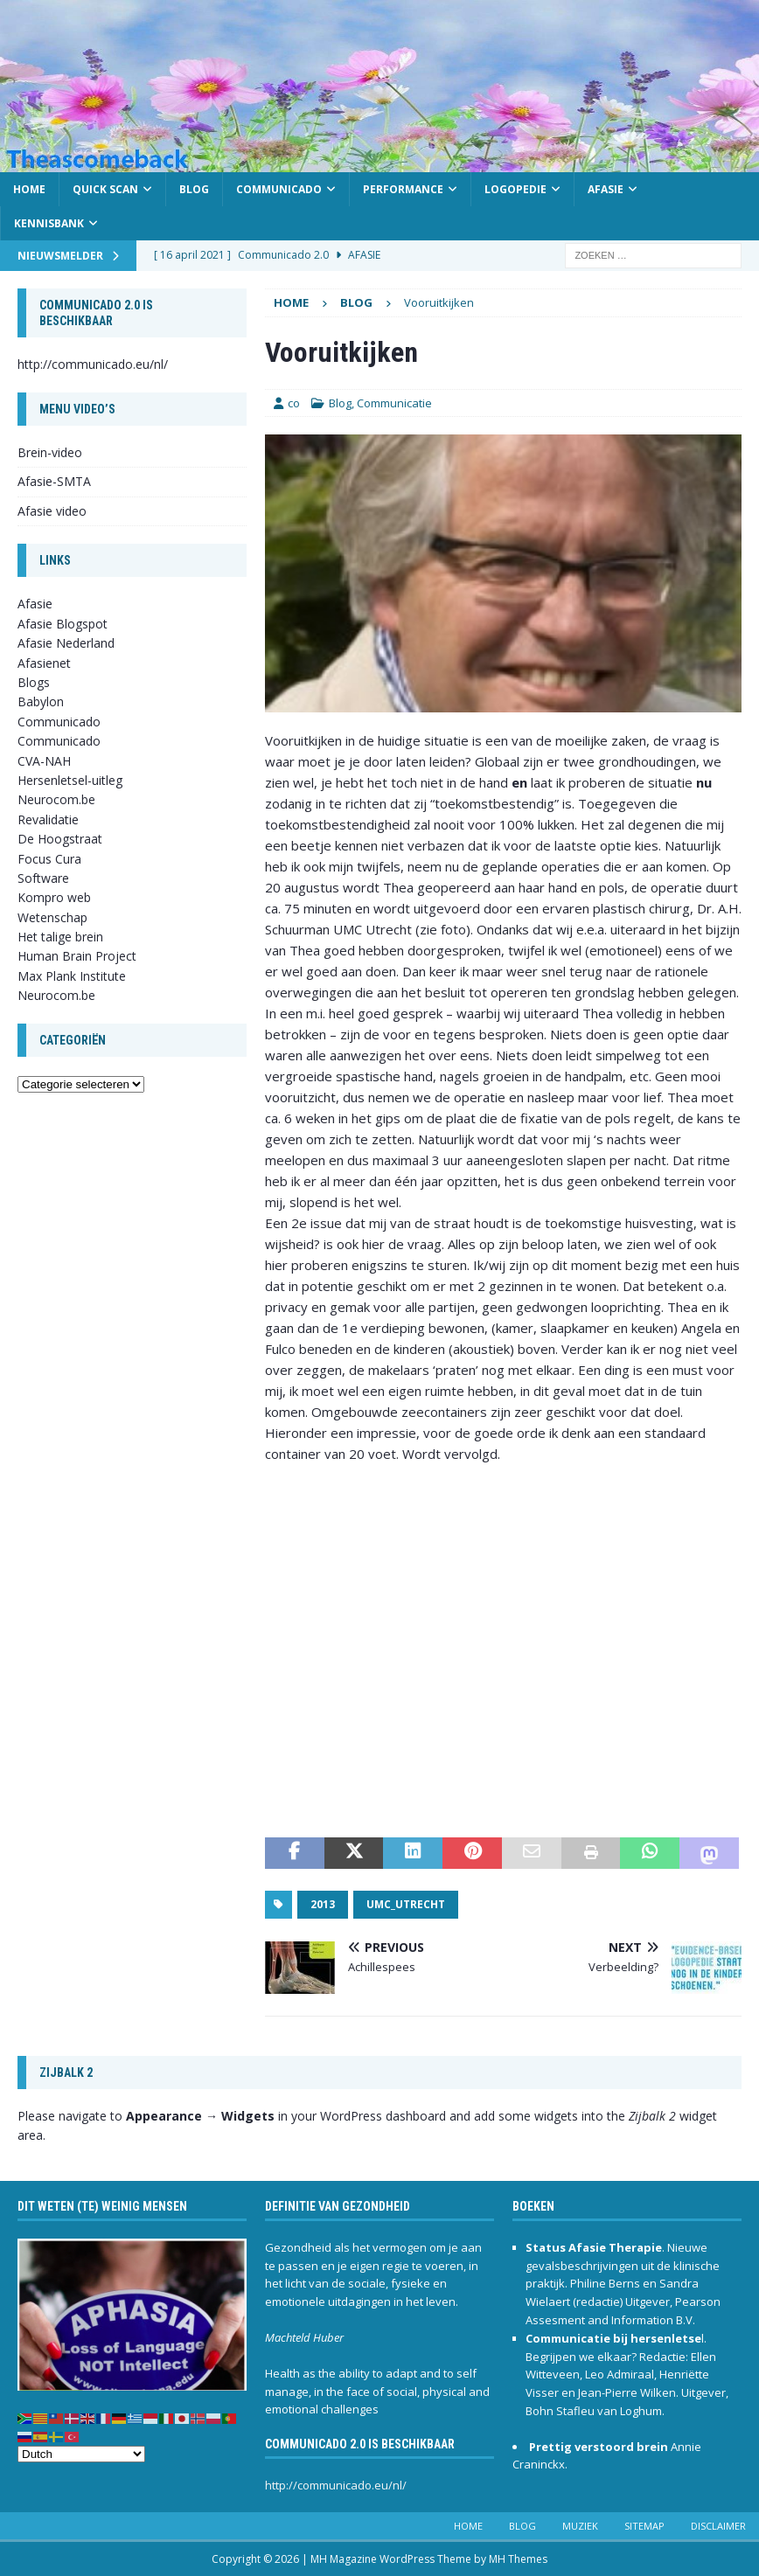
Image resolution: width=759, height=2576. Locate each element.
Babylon (40, 701)
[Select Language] (81, 2454)
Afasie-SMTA (54, 481)
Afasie (605, 189)
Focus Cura (49, 859)
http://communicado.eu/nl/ (92, 364)
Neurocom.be (56, 799)
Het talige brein (60, 936)
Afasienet (44, 663)
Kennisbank (49, 223)
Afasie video (52, 511)
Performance (403, 189)
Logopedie (515, 189)
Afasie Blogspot (62, 623)
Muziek (580, 2525)
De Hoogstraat (59, 838)
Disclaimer (718, 2525)
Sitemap (644, 2525)
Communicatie (394, 403)
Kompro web (54, 897)
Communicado (279, 189)
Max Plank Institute (71, 976)
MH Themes (518, 2559)
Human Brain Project (76, 956)
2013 (322, 1904)
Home (29, 189)
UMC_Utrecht (405, 1904)
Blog (194, 189)
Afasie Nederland (66, 643)
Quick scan (105, 189)
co (294, 403)
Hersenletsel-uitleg (69, 780)
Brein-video (49, 452)
